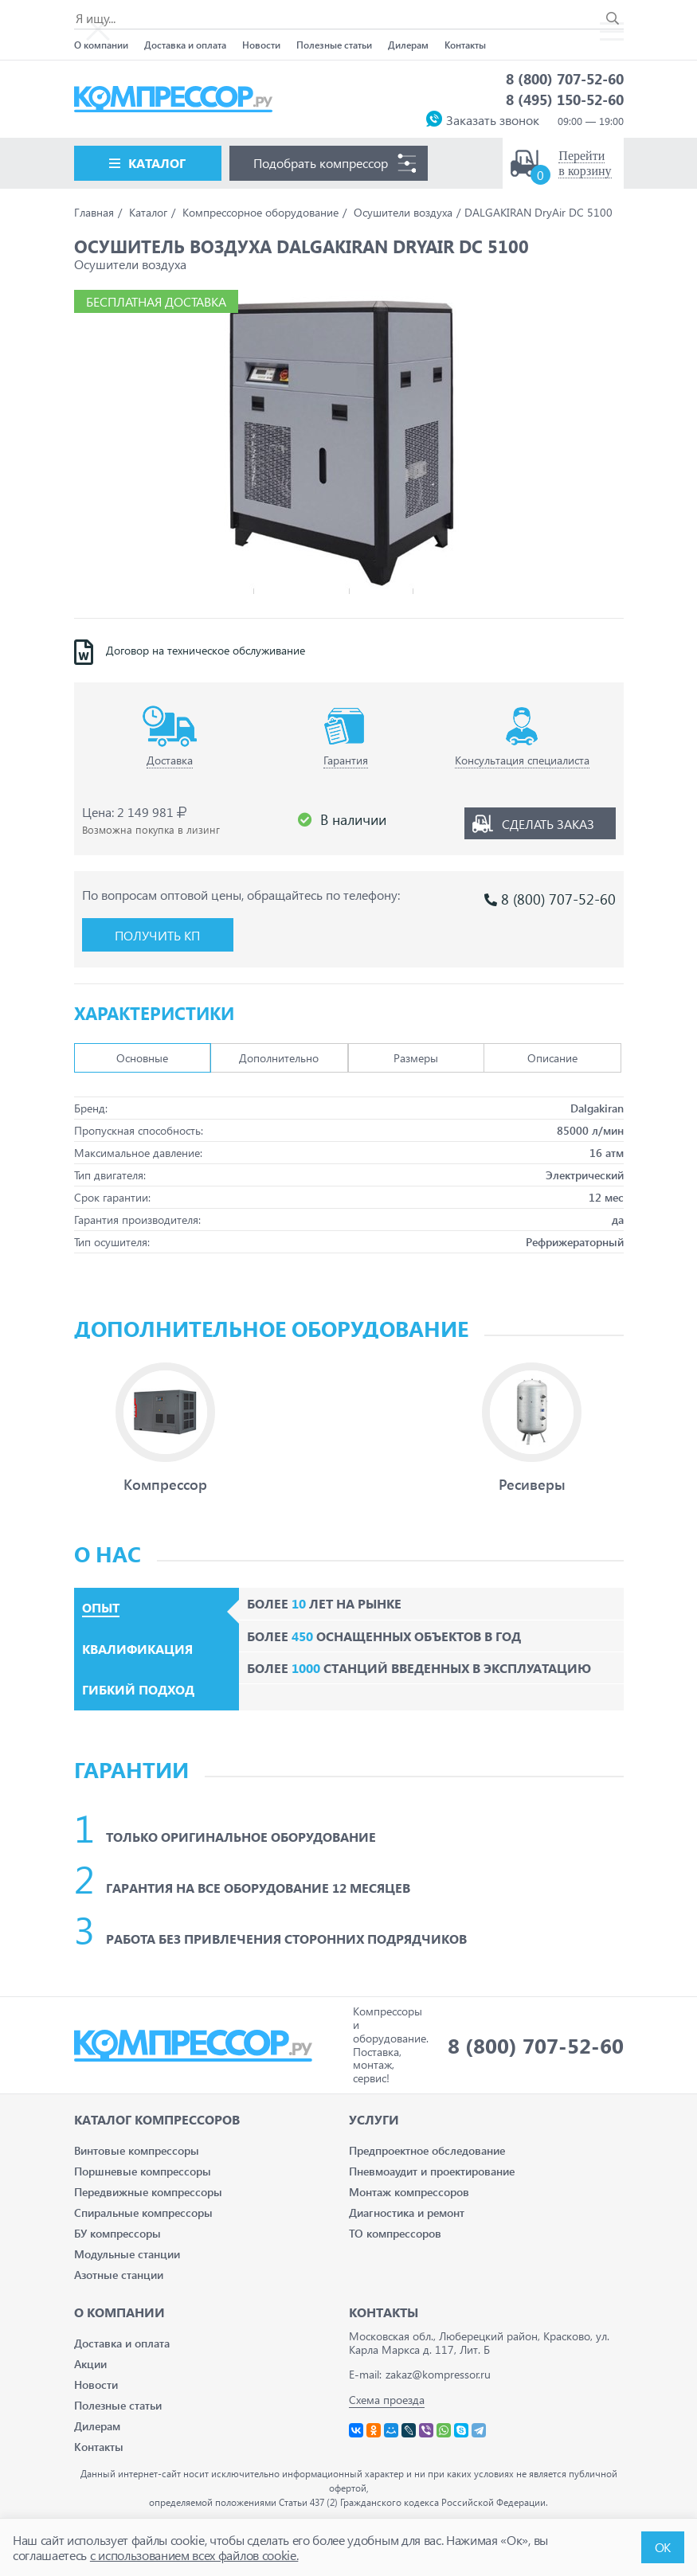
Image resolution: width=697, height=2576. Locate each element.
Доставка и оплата (185, 44)
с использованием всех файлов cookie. (194, 2555)
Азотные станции (118, 2274)
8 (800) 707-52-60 (565, 78)
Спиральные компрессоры (143, 2212)
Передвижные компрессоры (148, 2191)
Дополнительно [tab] (279, 1057)
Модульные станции (127, 2253)
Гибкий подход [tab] (138, 1690)
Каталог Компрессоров (157, 2119)
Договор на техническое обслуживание (205, 650)
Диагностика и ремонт (406, 2212)
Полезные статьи (334, 44)
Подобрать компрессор (320, 162)
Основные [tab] (142, 1057)
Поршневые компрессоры (142, 2171)
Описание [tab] (552, 1057)
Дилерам (408, 44)
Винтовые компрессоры (136, 2150)
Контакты (465, 44)
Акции (90, 2363)
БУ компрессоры (117, 2233)
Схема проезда (387, 2399)
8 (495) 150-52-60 (565, 99)
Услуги (374, 2119)
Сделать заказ (548, 823)
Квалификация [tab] (137, 1649)
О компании (101, 44)
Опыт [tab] (100, 1608)
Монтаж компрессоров (409, 2191)
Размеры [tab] (416, 1057)
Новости (261, 44)
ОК (663, 2547)
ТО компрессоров (395, 2233)
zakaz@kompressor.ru (438, 2374)
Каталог (157, 162)
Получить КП (157, 935)
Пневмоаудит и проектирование (432, 2171)
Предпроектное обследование (427, 2150)
